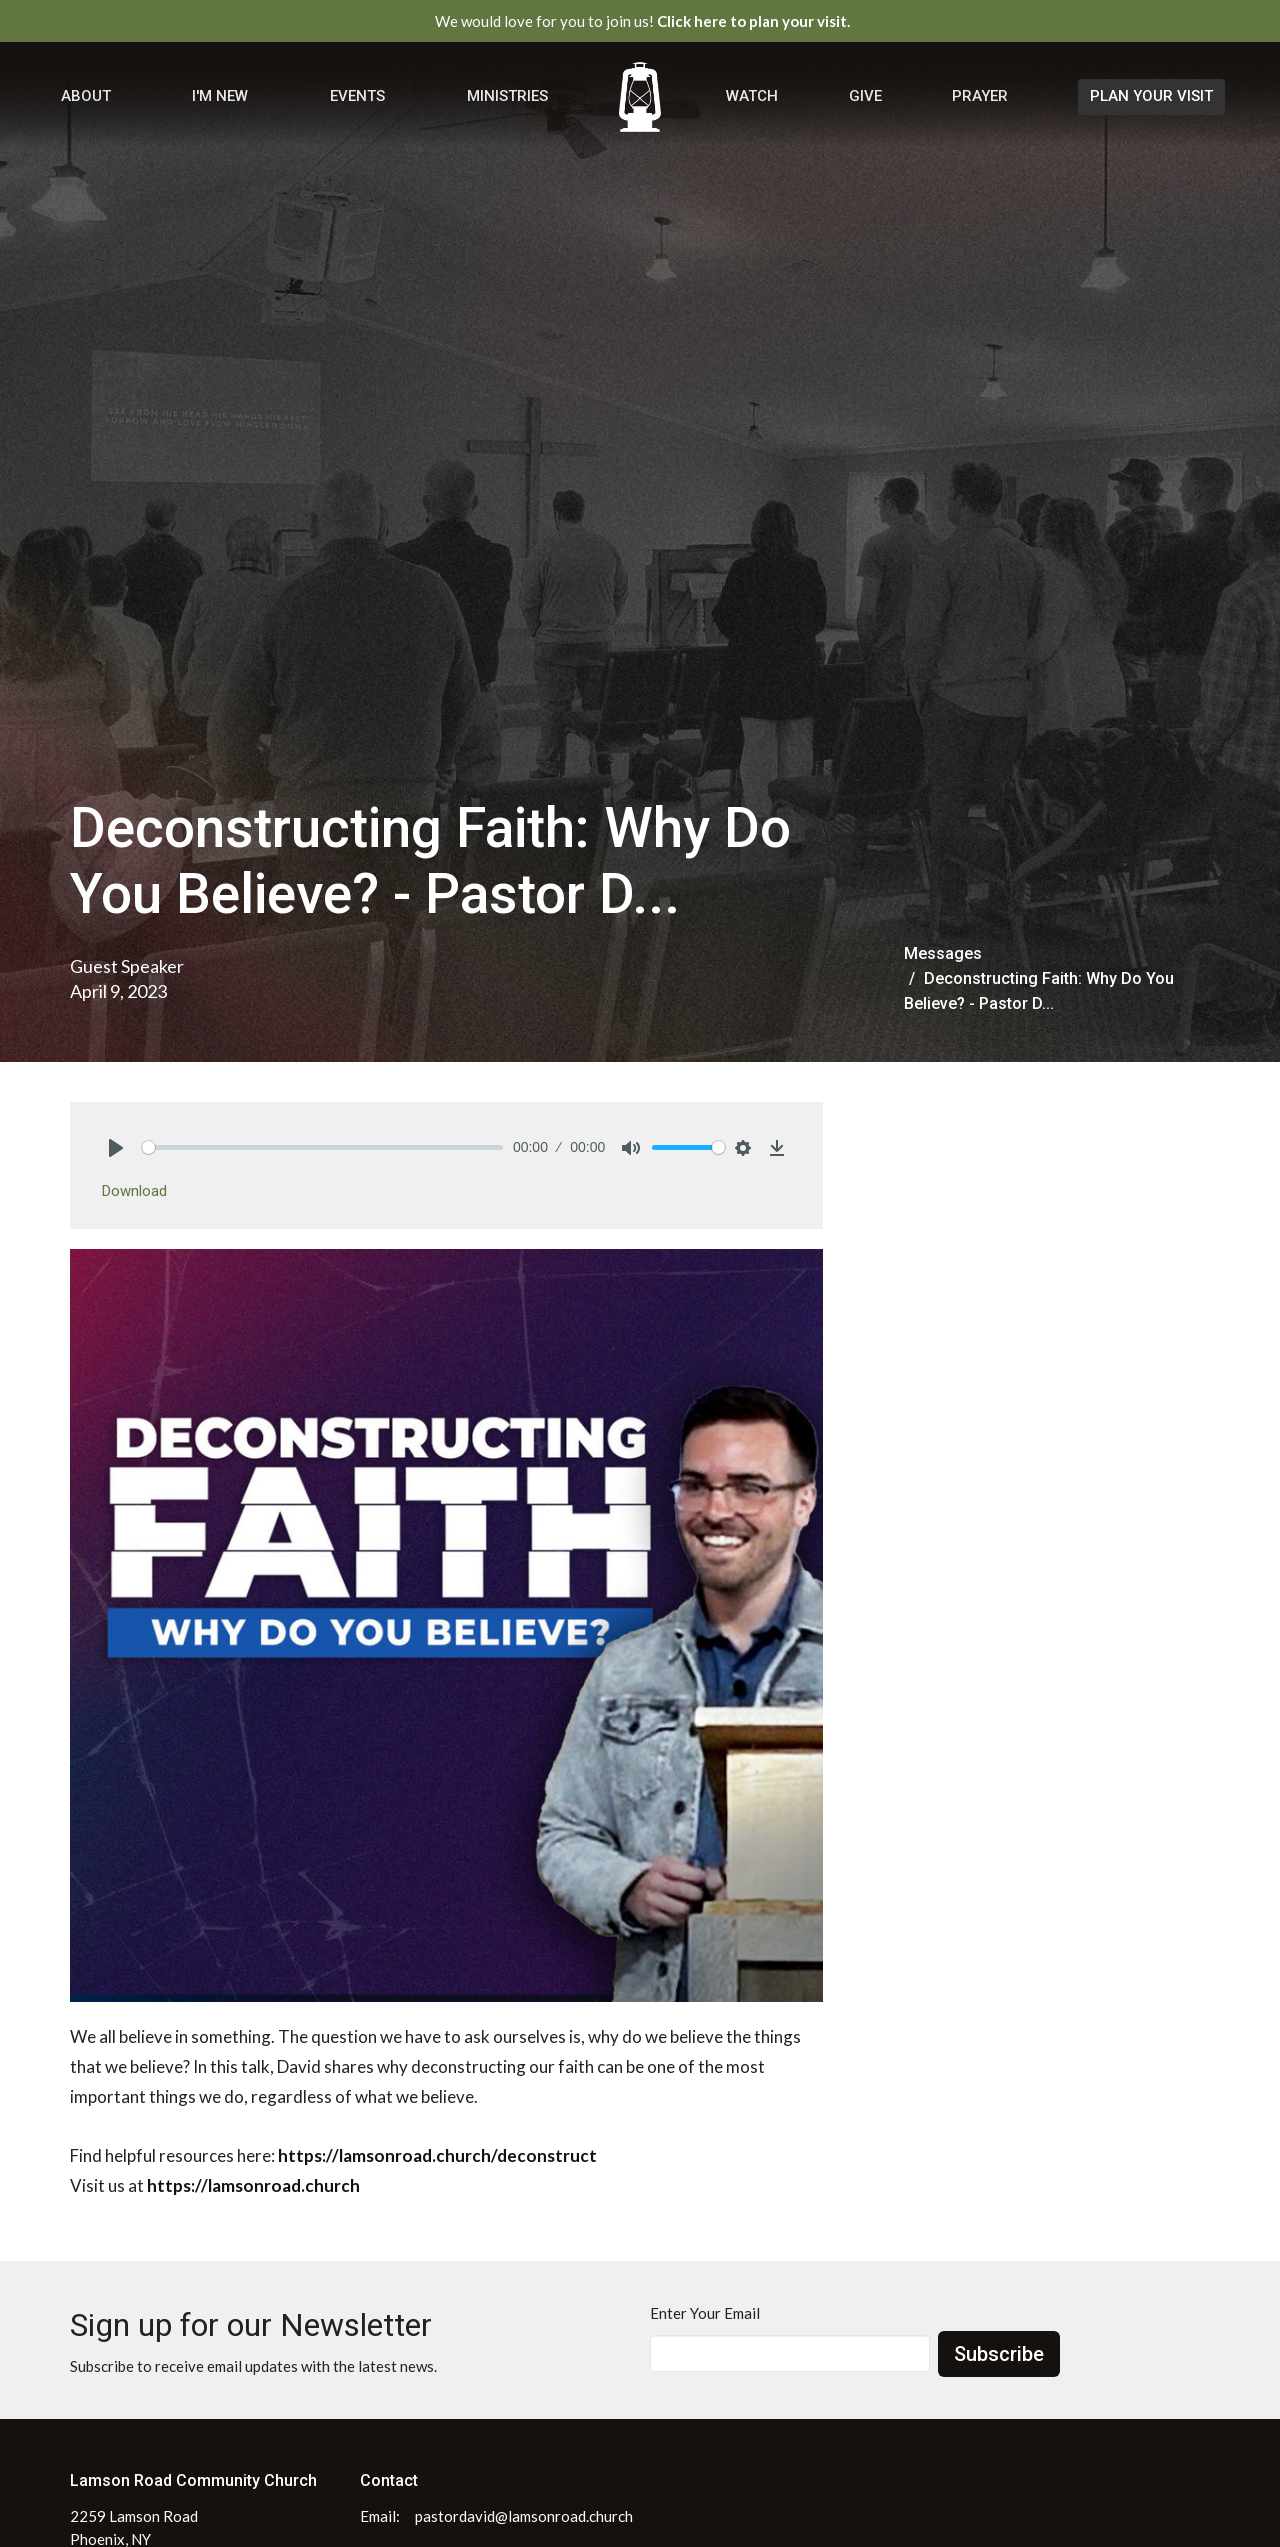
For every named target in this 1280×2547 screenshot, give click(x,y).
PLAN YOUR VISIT (1151, 96)
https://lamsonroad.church (253, 2185)
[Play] (116, 1148)
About (86, 96)
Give (865, 96)
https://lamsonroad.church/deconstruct (437, 2155)
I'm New (220, 96)
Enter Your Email (705, 2313)
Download (134, 1191)
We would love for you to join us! (642, 21)
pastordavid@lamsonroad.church (524, 2516)
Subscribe (999, 2354)
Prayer (980, 96)
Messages (943, 953)
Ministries (507, 96)
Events (357, 96)
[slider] (322, 1147)
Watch (752, 96)
